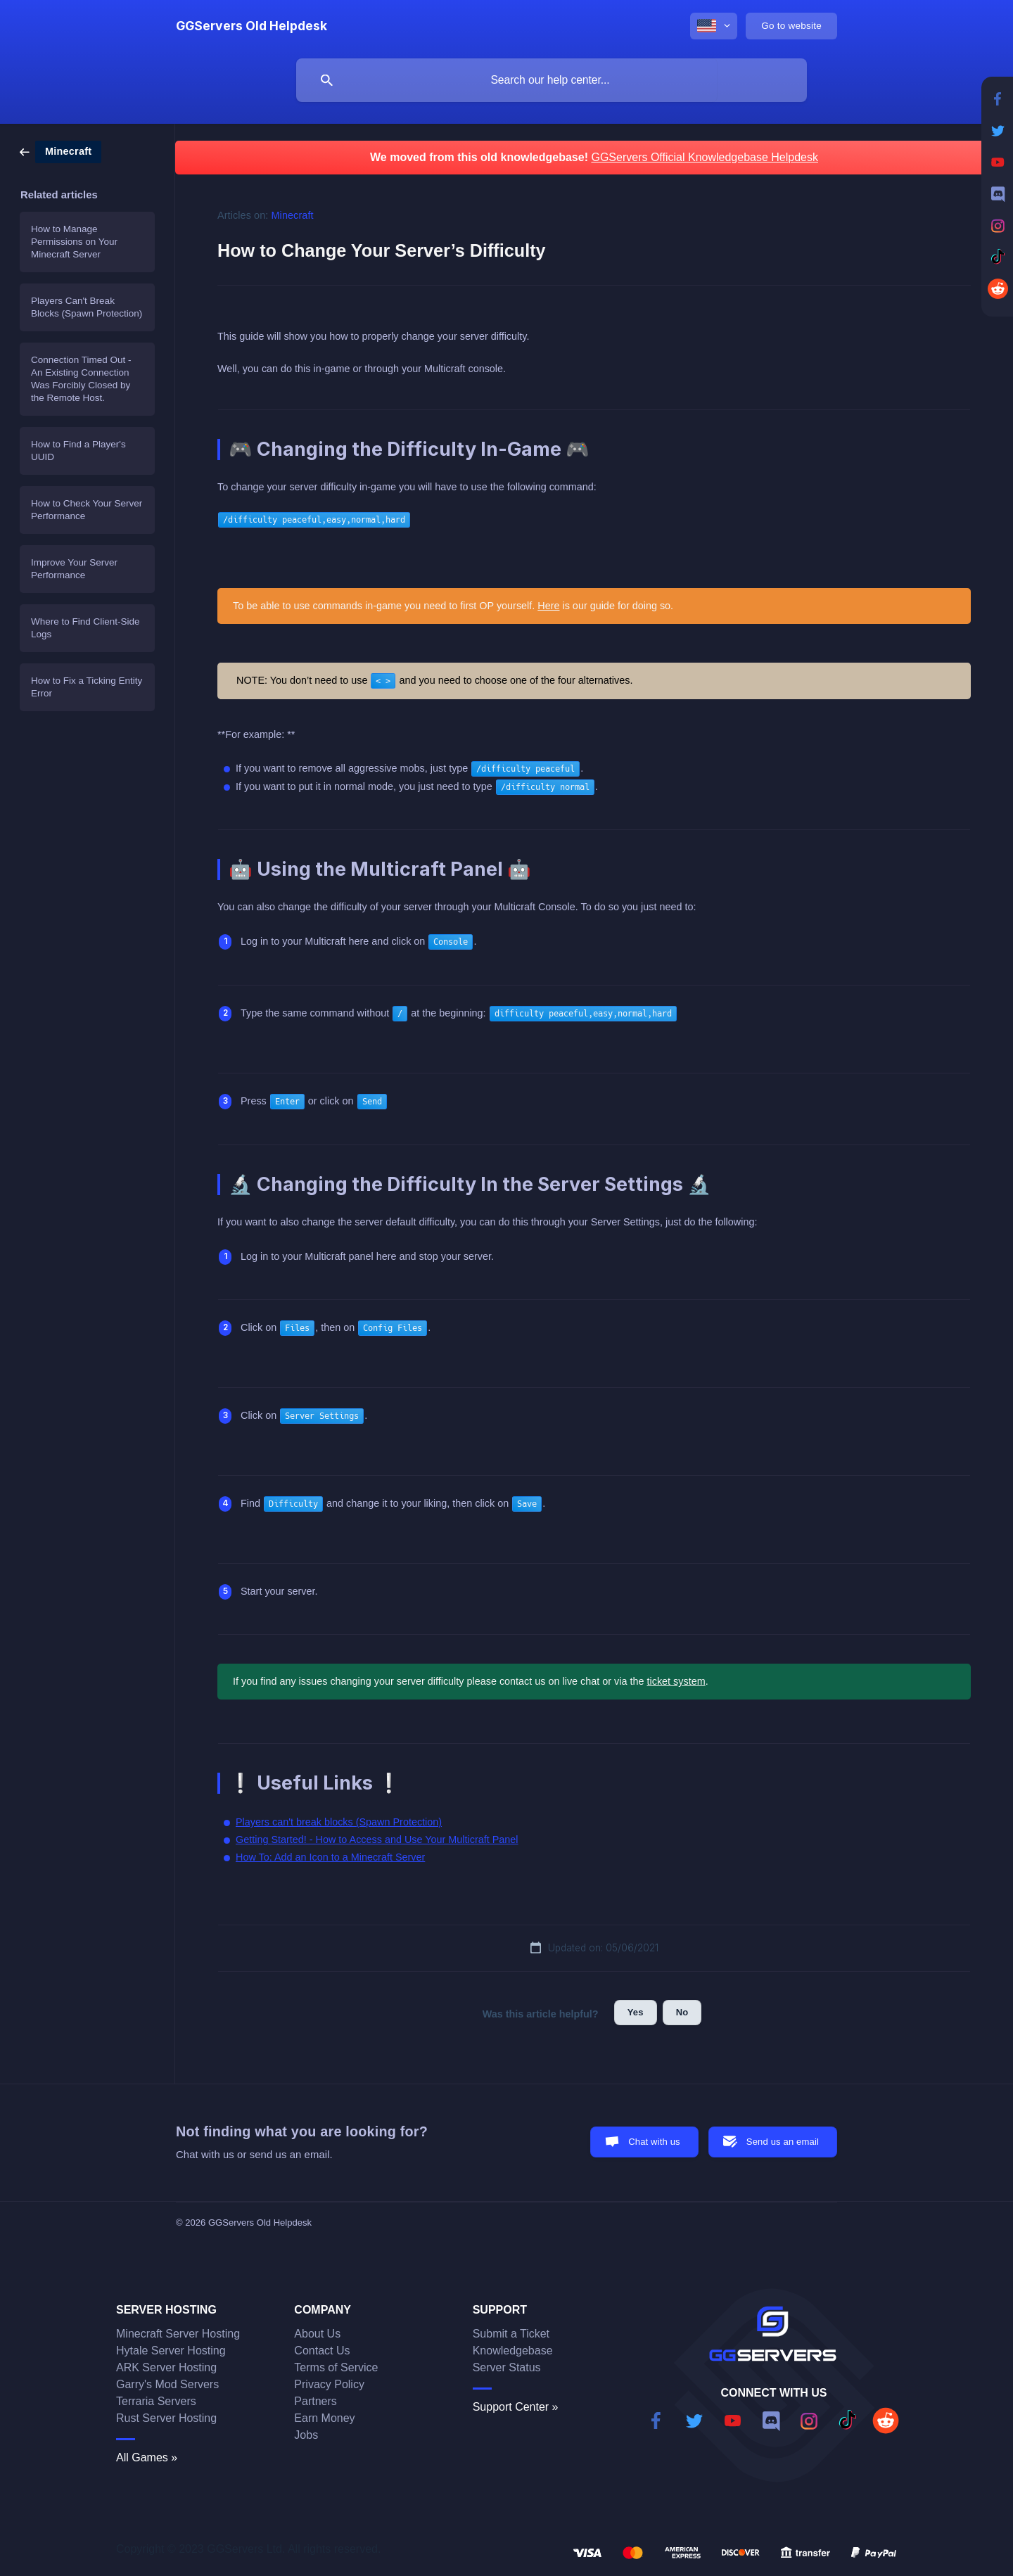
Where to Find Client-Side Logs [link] (85, 627)
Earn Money (324, 2418)
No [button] (682, 2012)
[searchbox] (551, 80)
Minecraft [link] (293, 215)
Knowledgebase (513, 2351)
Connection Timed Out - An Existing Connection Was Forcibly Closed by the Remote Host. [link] (81, 379)
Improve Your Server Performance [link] (74, 568)
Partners (315, 2401)
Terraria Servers (156, 2401)
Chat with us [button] (654, 2141)
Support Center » (516, 2407)
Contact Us (322, 2351)
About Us (317, 2334)
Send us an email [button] (782, 2141)
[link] (60, 151)
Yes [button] (635, 2012)
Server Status (507, 2367)
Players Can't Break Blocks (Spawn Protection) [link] (86, 307)
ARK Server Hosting (166, 2367)
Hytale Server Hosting (171, 2351)
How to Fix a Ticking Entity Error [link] (86, 687)
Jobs (306, 2435)
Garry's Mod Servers (167, 2384)
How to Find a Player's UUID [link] (78, 450)
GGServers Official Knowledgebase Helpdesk (704, 157)
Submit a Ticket (511, 2334)
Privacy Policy (329, 2384)
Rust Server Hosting (166, 2418)
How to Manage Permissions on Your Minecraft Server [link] (74, 242)
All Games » (146, 2457)
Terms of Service (336, 2367)
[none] (251, 26)
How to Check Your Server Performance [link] (86, 509)
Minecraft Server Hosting (178, 2334)
